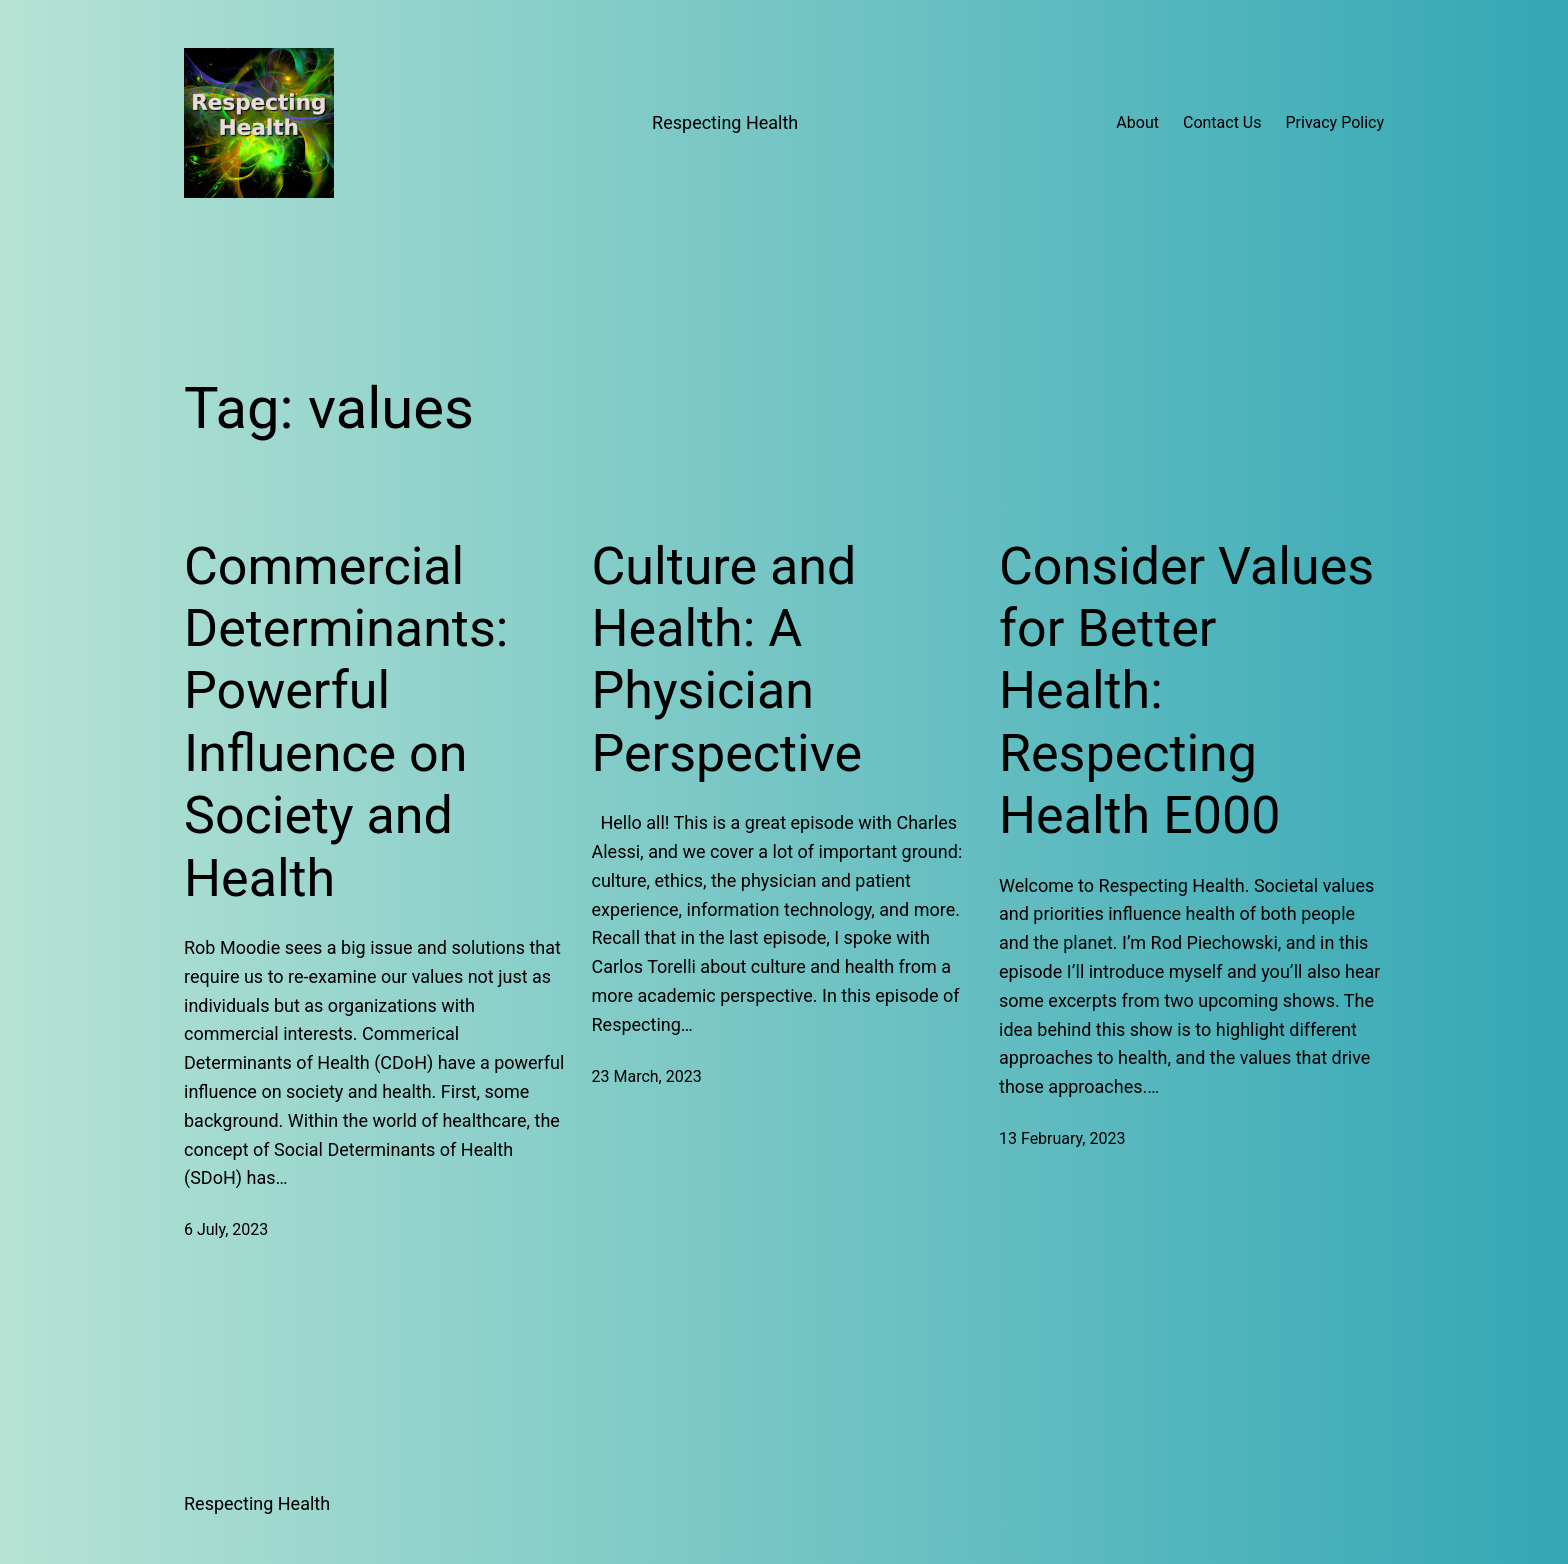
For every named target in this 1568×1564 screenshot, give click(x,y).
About (1137, 122)
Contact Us (1222, 122)
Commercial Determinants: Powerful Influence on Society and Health (346, 722)
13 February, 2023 (1062, 1138)
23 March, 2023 (647, 1076)
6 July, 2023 (226, 1229)
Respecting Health (725, 122)
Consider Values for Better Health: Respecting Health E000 (1186, 691)
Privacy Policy (1335, 122)
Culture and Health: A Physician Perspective (727, 660)
